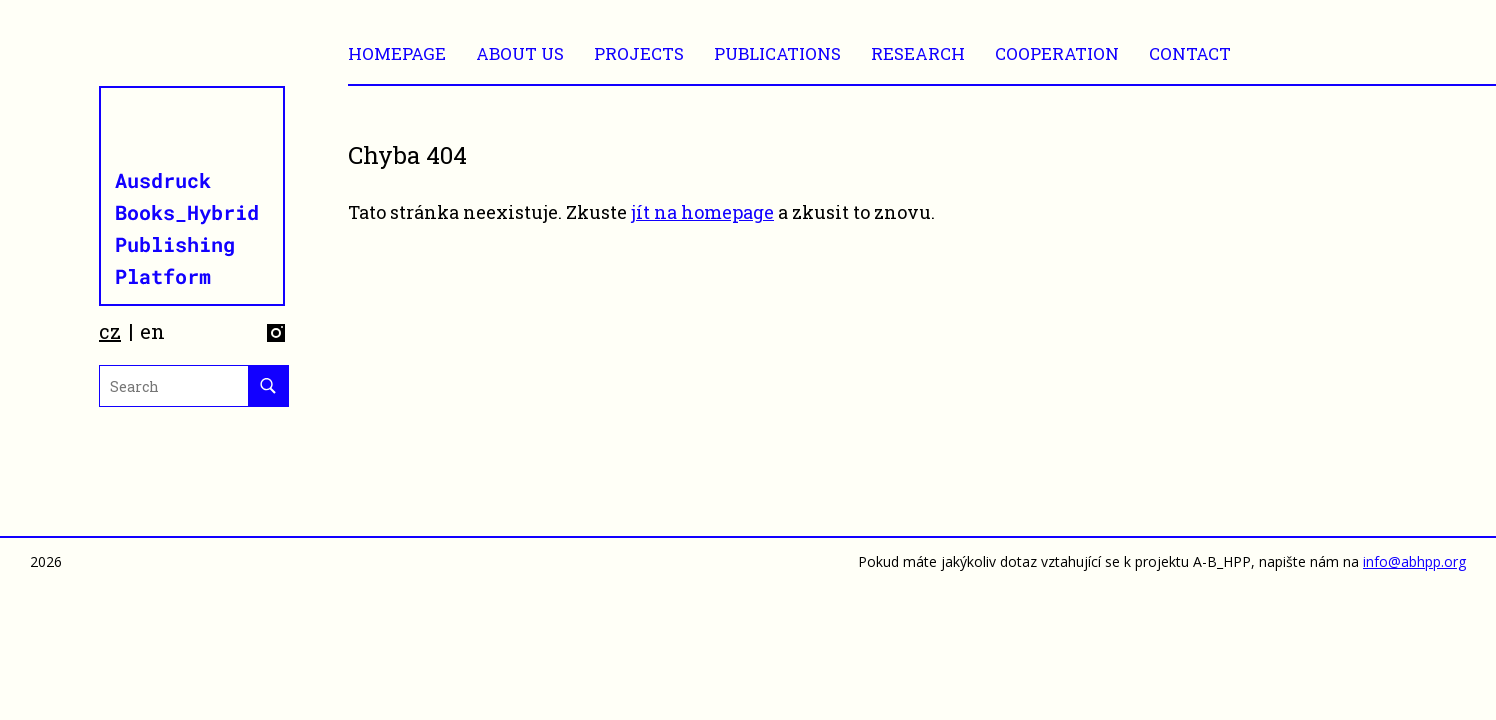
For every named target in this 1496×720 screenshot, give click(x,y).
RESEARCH (918, 53)
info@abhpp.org (1414, 561)
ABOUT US (520, 53)
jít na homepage (702, 212)
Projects (639, 53)
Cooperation (1057, 53)
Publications (777, 53)
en (152, 331)
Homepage (397, 53)
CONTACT (1190, 53)
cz (110, 331)
